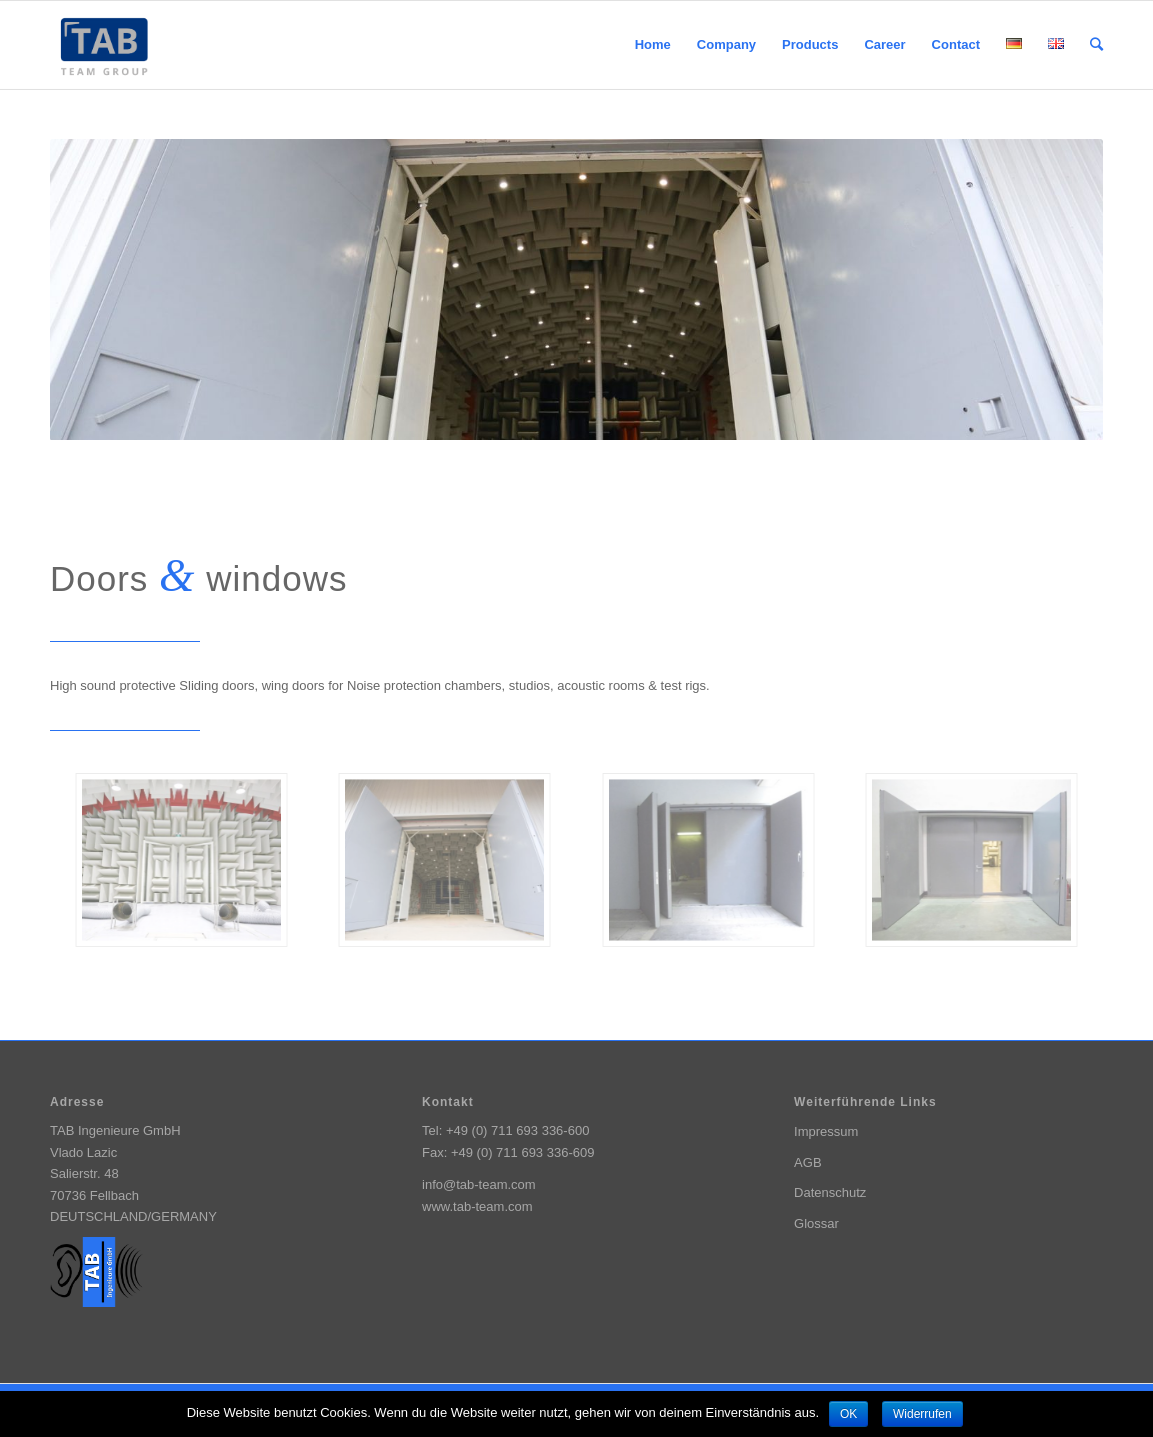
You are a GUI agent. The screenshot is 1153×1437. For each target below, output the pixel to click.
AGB (807, 1162)
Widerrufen (922, 1414)
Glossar (816, 1223)
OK (848, 1414)
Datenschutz (830, 1192)
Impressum (826, 1131)
